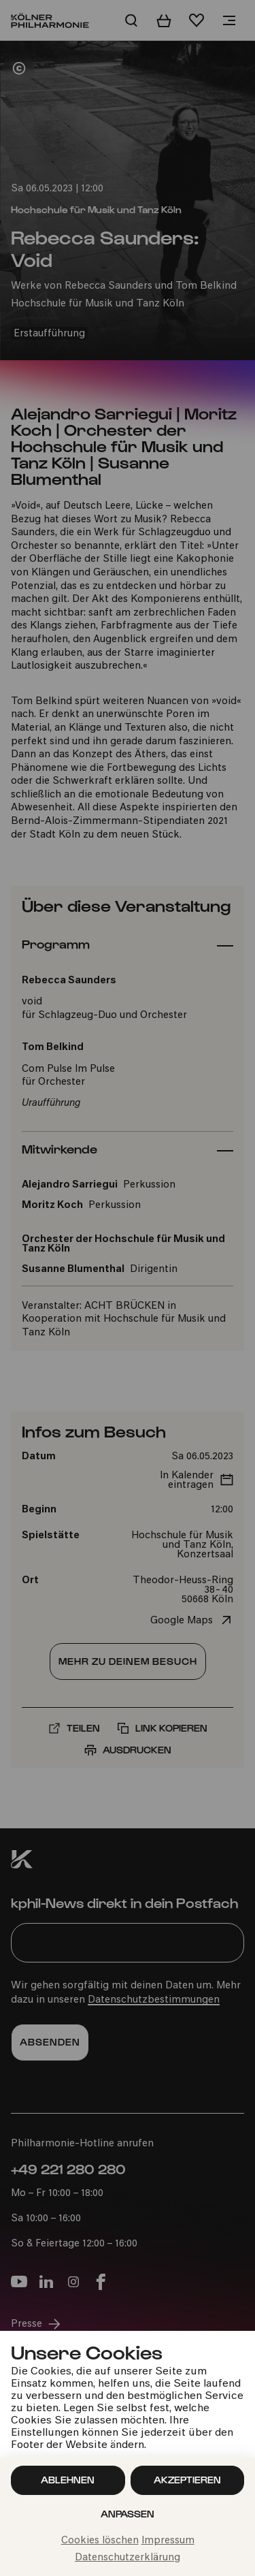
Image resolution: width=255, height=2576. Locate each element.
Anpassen (127, 2513)
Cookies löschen (100, 2541)
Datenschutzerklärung (127, 2558)
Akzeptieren (187, 2479)
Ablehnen (68, 2479)
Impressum (167, 2541)
